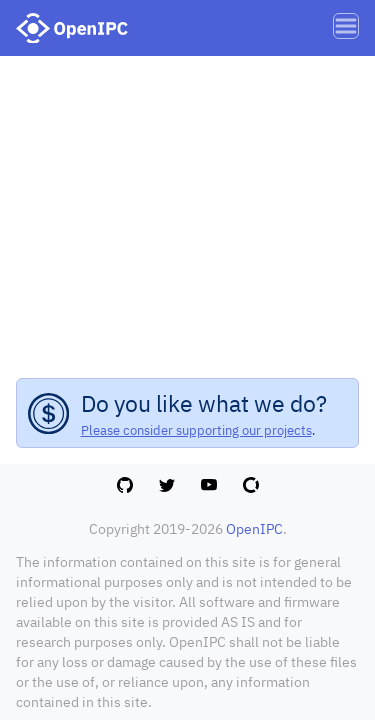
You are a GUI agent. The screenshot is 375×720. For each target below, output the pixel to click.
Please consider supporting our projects (196, 430)
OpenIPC (254, 529)
